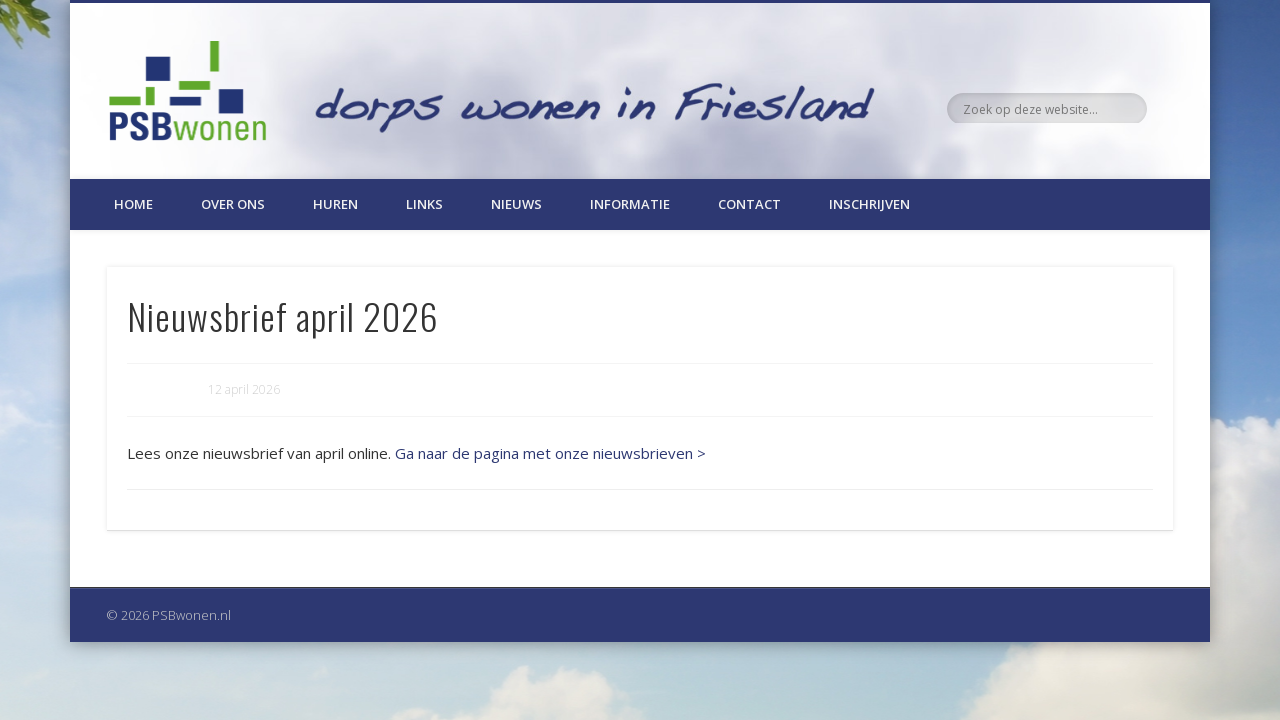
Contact (749, 204)
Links (424, 204)
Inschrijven (869, 204)
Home (133, 204)
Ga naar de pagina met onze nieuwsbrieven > (550, 453)
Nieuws (516, 204)
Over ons (233, 204)
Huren (335, 204)
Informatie (630, 204)
